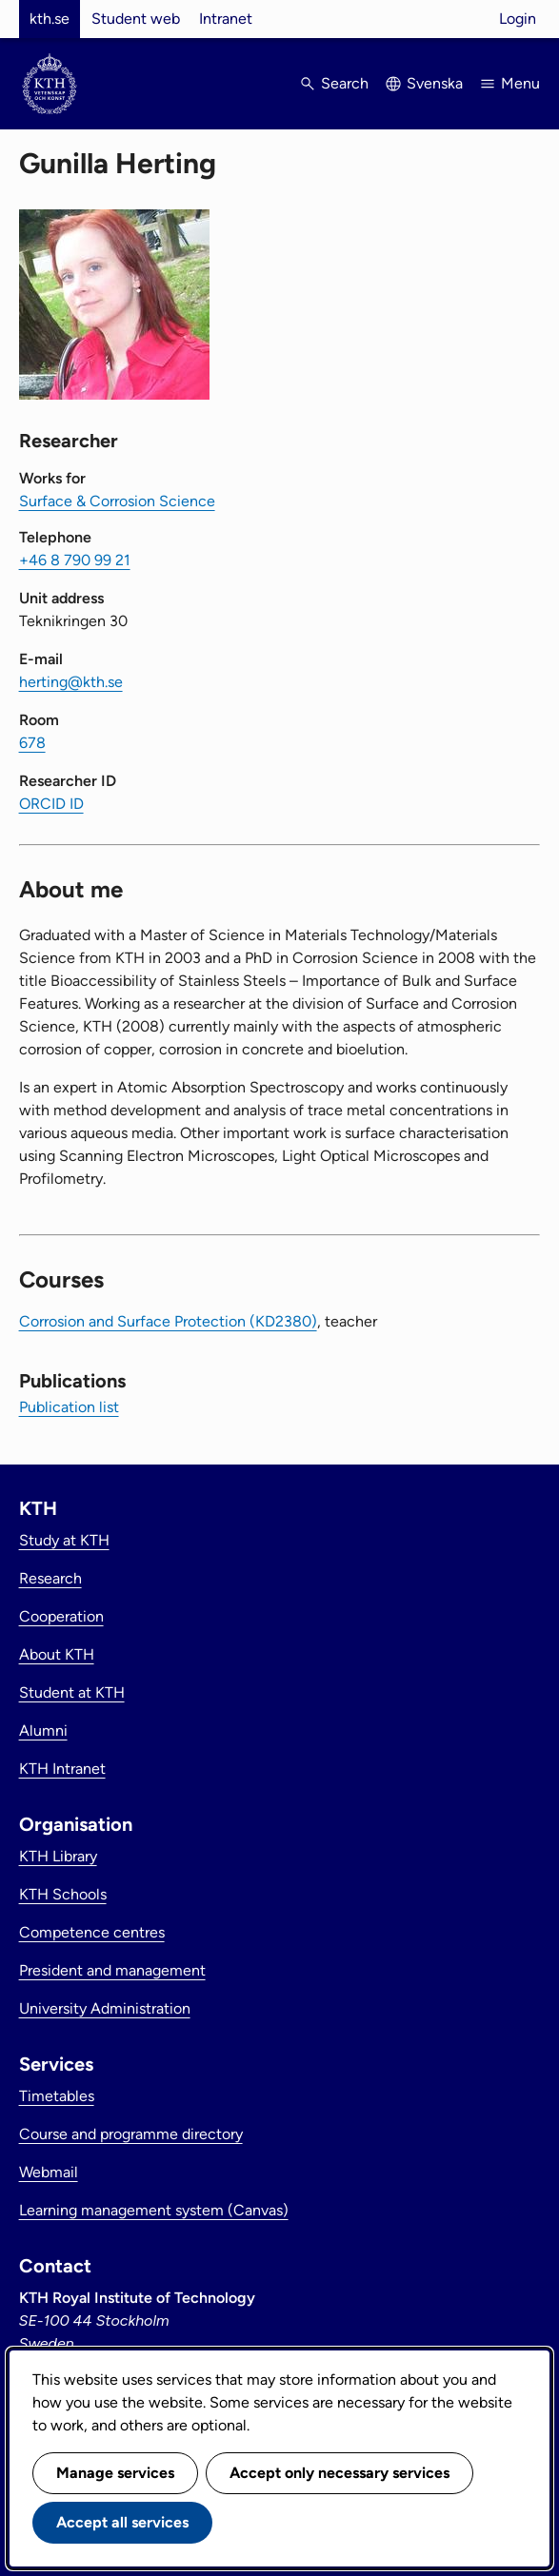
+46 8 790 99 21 (74, 560)
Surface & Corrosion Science (117, 501)
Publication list (69, 1407)
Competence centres (92, 1932)
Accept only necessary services (339, 2473)
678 (32, 743)
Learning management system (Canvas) (154, 2210)
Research (50, 1578)
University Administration (104, 2008)
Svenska (435, 83)
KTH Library (58, 1856)
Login (517, 19)
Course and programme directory (131, 2134)
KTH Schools (63, 1894)
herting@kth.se (71, 682)
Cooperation (61, 1616)
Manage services (115, 2473)
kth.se (50, 19)
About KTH (56, 1654)
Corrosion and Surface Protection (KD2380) (168, 1321)
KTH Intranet (62, 1769)
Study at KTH (64, 1540)
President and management (112, 1970)
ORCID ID (51, 804)
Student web (135, 19)
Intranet (225, 19)
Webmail (48, 2172)
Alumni (43, 1730)
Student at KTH (72, 1692)
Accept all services (122, 2522)
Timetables (56, 2096)
